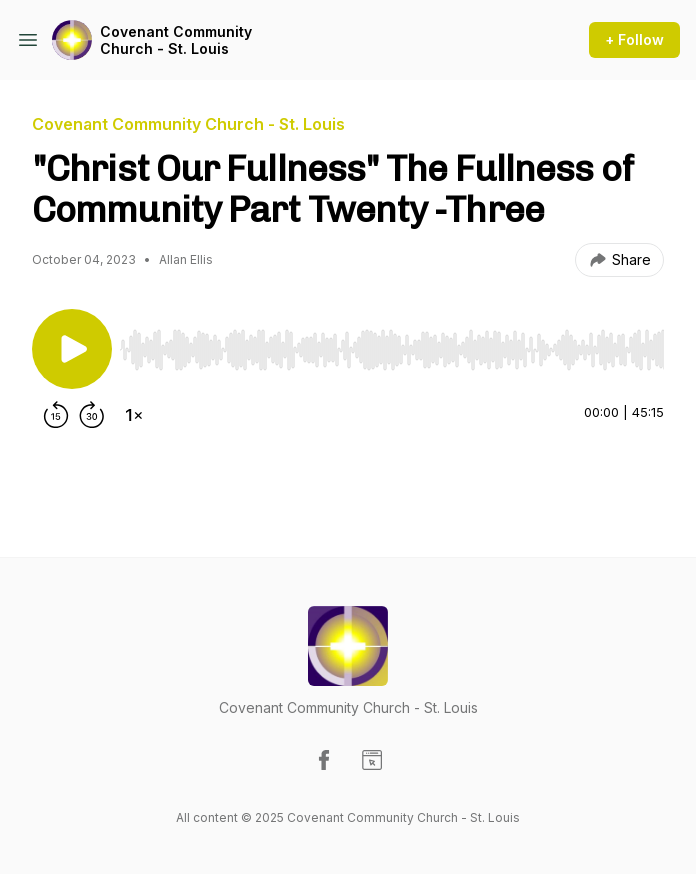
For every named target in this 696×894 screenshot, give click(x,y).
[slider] (392, 350)
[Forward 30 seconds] (92, 415)
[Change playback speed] (134, 415)
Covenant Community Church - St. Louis (176, 40)
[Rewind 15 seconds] (56, 415)
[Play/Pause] (72, 349)
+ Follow (634, 39)
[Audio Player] (392, 344)
